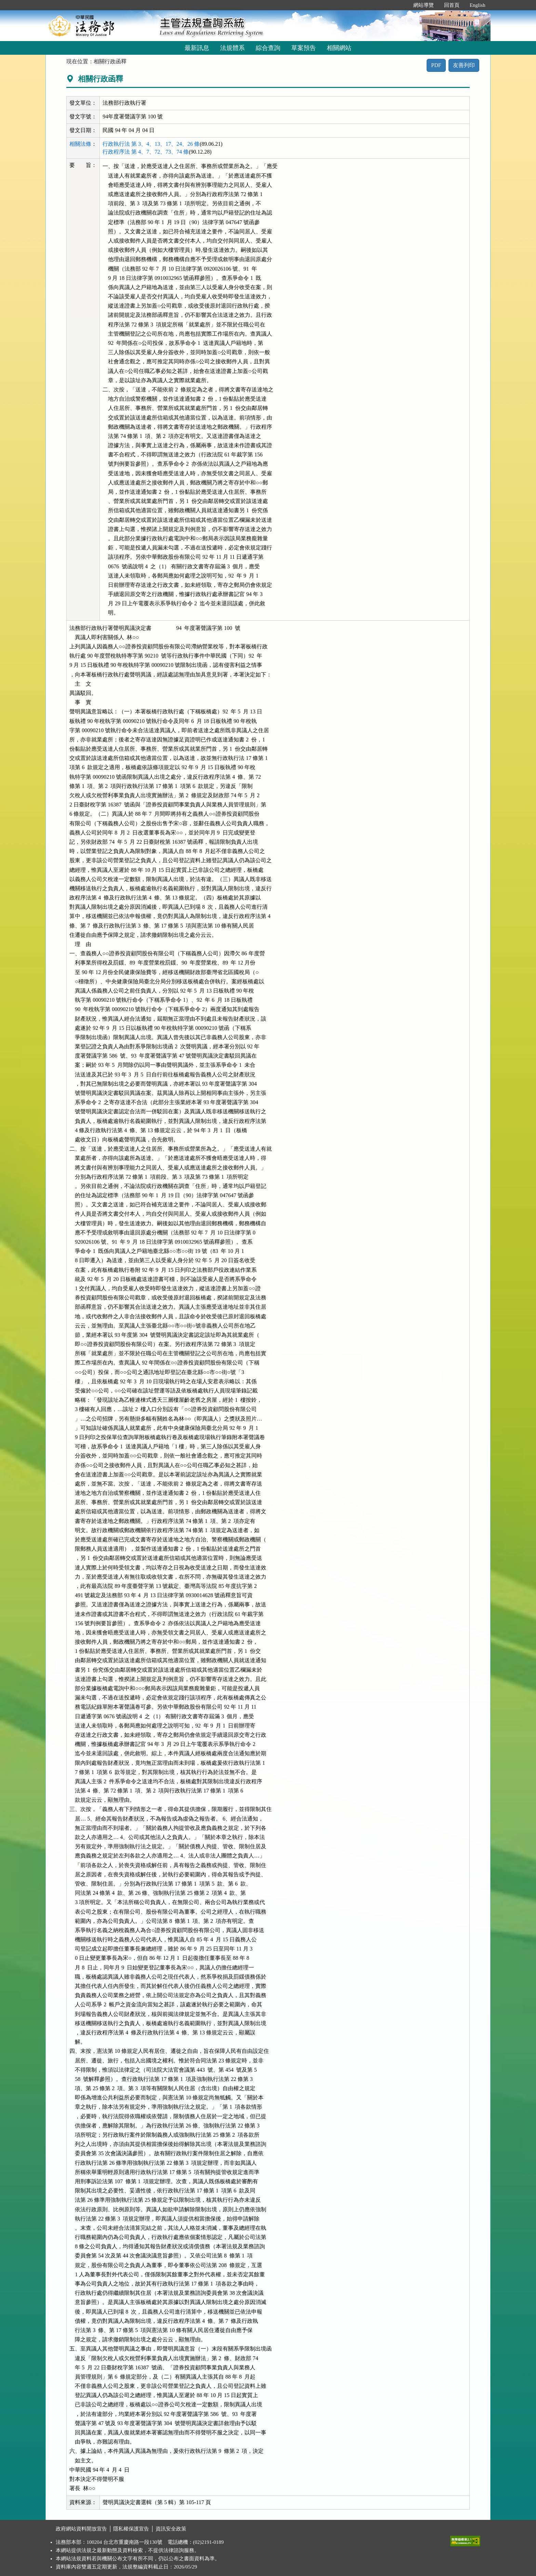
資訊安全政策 (171, 2529)
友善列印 (464, 65)
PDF (436, 65)
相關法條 (80, 144)
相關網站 (339, 47)
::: (401, 5)
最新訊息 (197, 47)
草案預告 (303, 47)
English (477, 5)
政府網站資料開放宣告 (81, 2529)
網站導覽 (423, 5)
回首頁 (451, 5)
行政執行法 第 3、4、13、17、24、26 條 (151, 144)
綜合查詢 (268, 47)
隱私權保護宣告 (131, 2529)
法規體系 (232, 47)
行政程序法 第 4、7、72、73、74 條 (146, 152)
